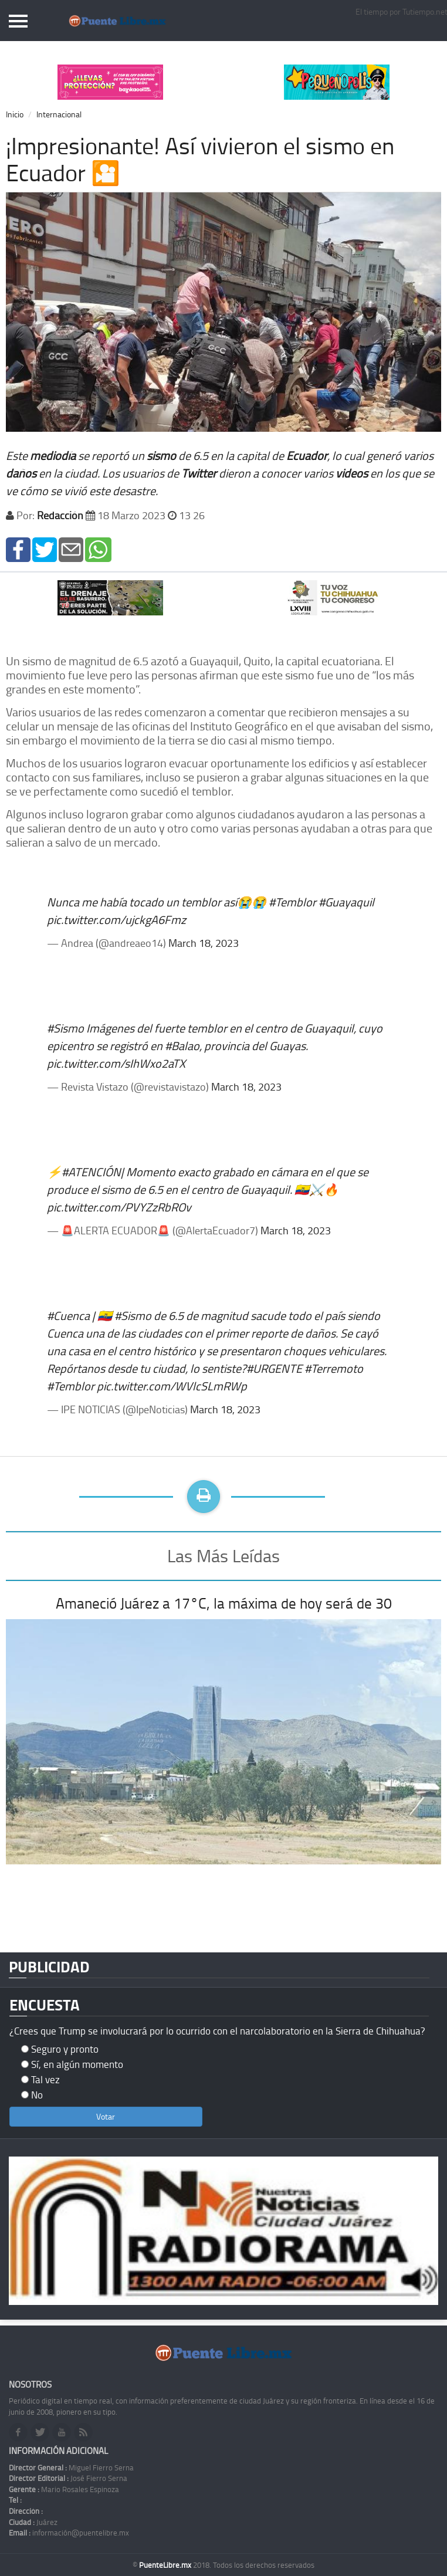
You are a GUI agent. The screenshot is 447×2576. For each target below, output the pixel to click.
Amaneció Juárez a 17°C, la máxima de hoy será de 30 (224, 1603)
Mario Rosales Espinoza (64, 2489)
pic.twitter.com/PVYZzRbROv (119, 1207)
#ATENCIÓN (91, 1171)
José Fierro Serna (68, 2478)
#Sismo (65, 1028)
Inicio (14, 114)
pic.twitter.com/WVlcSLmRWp (172, 1385)
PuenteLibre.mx (166, 2565)
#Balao (182, 1045)
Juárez (33, 2522)
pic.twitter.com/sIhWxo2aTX (116, 1063)
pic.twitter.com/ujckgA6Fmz (116, 919)
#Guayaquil (346, 901)
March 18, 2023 (203, 943)
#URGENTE (274, 1368)
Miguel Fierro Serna (71, 2467)
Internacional (59, 114)
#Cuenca (68, 1315)
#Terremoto (333, 1368)
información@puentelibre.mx (69, 2532)
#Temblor (292, 901)
